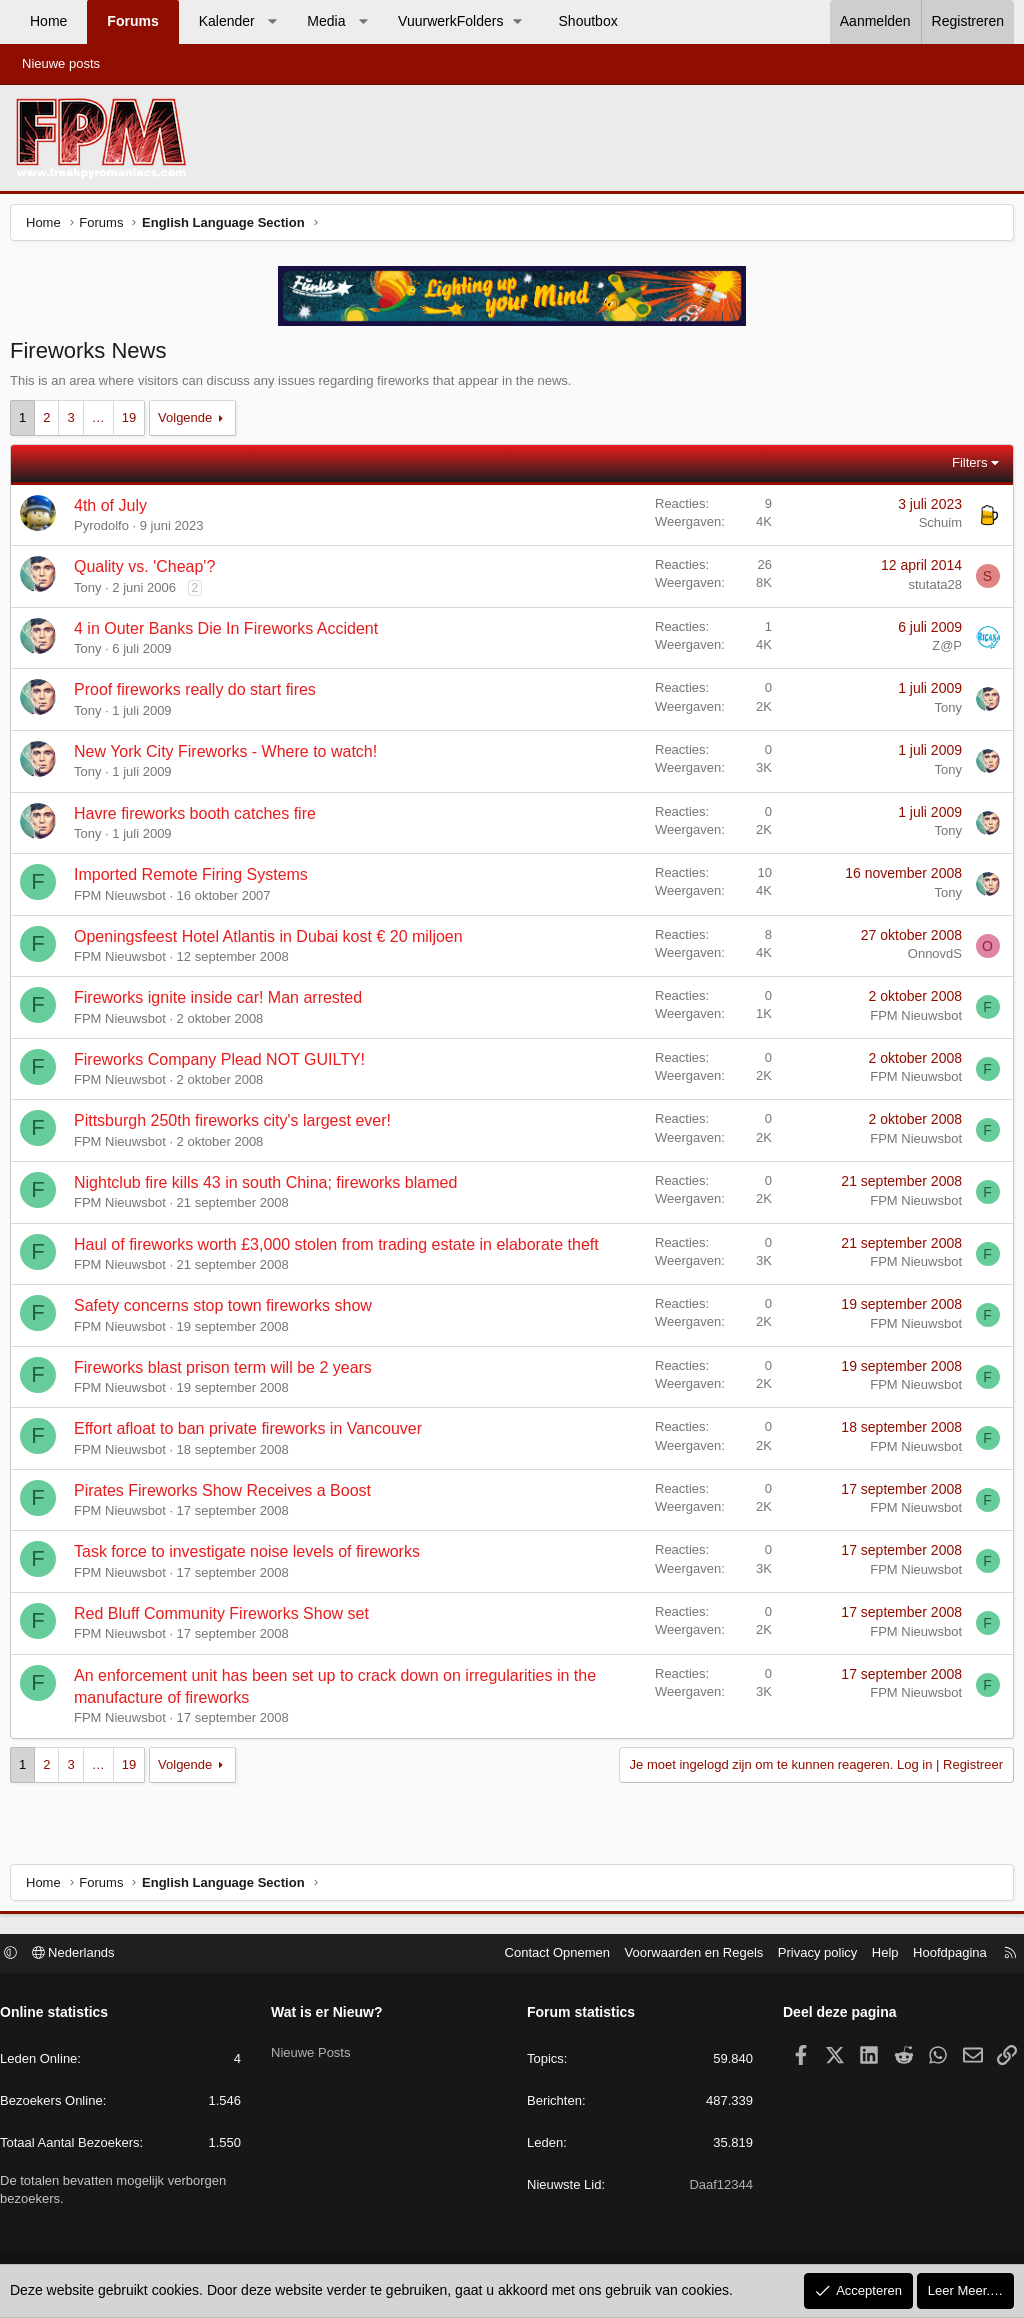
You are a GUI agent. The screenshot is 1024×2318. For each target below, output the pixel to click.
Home (48, 21)
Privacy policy (807, 1955)
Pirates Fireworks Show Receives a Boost (227, 1495)
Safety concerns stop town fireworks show (228, 1310)
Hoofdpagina (940, 1955)
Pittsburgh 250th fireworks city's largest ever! (237, 1125)
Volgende (190, 422)
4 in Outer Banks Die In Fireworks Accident (231, 633)
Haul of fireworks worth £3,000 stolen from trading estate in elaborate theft (341, 1249)
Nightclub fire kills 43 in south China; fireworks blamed (270, 1187)
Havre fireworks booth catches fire (200, 818)
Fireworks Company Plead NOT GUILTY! (224, 1064)
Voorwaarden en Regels (684, 1955)
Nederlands (83, 1955)
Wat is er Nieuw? (332, 2015)
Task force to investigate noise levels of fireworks (252, 1556)
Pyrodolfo (106, 530)
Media (326, 21)
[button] (272, 22)
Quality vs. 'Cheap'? (149, 571)
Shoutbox (588, 21)
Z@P (942, 650)
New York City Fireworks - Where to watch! (230, 756)
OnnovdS (930, 958)
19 (134, 422)
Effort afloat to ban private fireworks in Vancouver (253, 1433)
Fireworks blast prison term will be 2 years (228, 1372)
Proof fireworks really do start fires (200, 694)
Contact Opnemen (548, 1955)
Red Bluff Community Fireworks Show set (226, 1618)
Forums (132, 21)
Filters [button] (964, 467)
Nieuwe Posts (315, 2048)
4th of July (115, 510)
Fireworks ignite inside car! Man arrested (223, 1002)
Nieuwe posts (61, 63)
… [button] (103, 422)
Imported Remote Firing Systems (196, 879)
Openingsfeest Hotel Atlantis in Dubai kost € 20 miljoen (273, 941)
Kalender (227, 21)
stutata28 (931, 589)
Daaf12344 (716, 2187)
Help (875, 1955)
